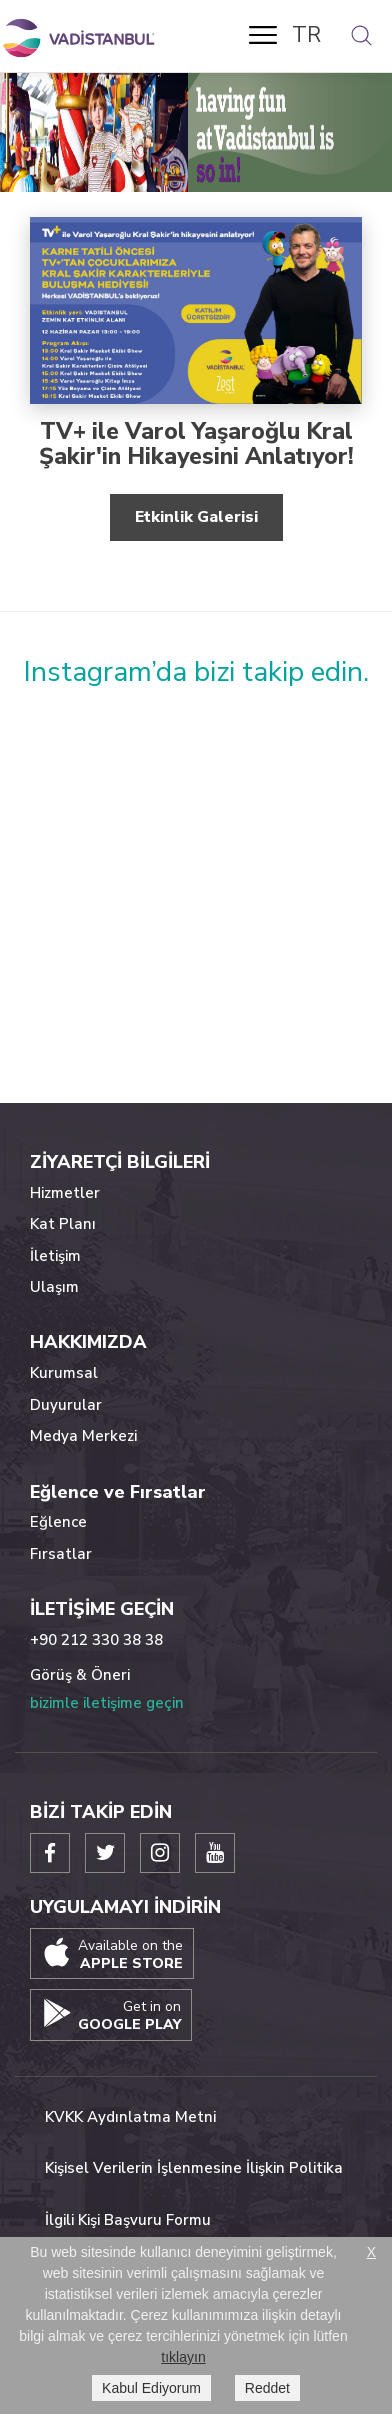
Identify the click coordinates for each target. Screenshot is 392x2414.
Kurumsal (64, 1373)
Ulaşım (54, 1287)
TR (306, 35)
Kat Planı (63, 1224)
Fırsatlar (61, 1554)
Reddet (267, 2388)
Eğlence (58, 1522)
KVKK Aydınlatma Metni (130, 2117)
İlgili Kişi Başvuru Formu (128, 2220)
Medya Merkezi (83, 1436)
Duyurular (66, 1405)
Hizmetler (65, 1193)
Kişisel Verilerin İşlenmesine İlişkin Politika (194, 2168)
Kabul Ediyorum (151, 2388)
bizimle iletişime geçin (107, 1703)
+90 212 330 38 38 (96, 1640)
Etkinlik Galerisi (196, 517)
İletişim (55, 1256)
